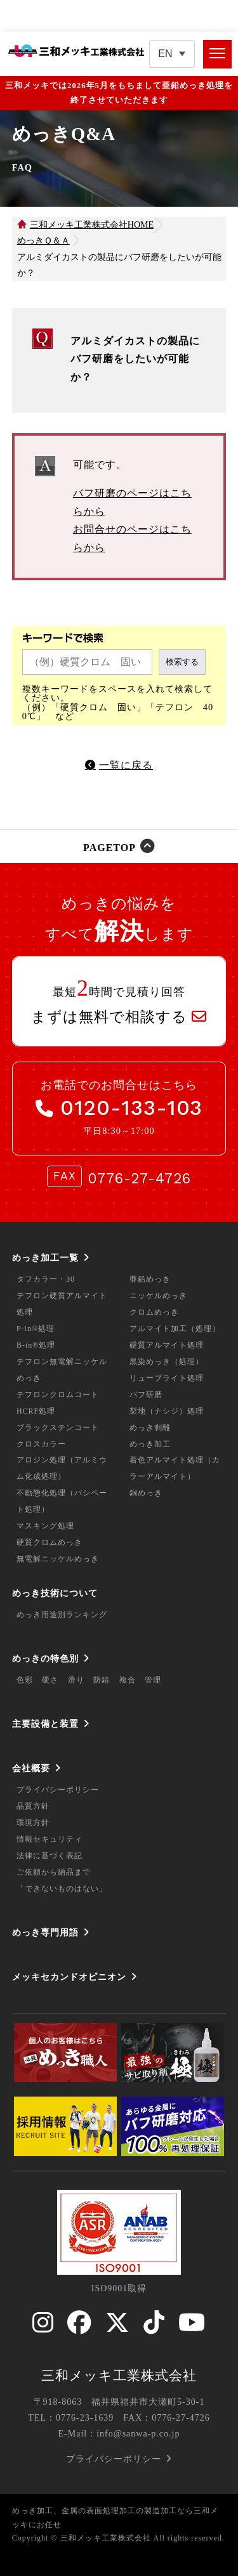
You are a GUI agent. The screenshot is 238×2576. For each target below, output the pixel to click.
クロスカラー (41, 1444)
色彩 (25, 1679)
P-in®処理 (36, 1328)
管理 (153, 1679)
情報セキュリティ (50, 1839)
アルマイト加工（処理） (174, 1328)
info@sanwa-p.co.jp (138, 2433)
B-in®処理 (36, 1345)
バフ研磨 (145, 1394)
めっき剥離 (150, 1427)
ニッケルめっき (158, 1295)
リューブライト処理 (166, 1378)
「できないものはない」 (62, 1888)
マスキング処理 (45, 1525)
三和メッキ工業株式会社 (119, 2376)
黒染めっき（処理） (166, 1361)
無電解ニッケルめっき (58, 1558)
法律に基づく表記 (50, 1855)
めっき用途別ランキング (62, 1614)
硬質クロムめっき (50, 1542)
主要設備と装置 (45, 1724)
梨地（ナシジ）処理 (166, 1411)
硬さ (50, 1679)
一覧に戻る (126, 765)
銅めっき (145, 1492)
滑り (76, 1679)
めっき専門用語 (45, 1932)
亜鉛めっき (150, 1279)
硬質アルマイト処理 (166, 1345)
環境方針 (33, 1822)
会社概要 (31, 1768)
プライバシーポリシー (58, 1789)
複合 (127, 1679)
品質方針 (33, 1806)
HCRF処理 (36, 1411)
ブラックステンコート (58, 1427)
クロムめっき (154, 1312)
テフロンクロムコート (58, 1394)
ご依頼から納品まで (54, 1872)
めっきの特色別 (45, 1658)
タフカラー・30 (46, 1279)
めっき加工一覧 (45, 1257)
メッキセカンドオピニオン (69, 1977)
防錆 (101, 1679)
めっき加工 (150, 1444)
